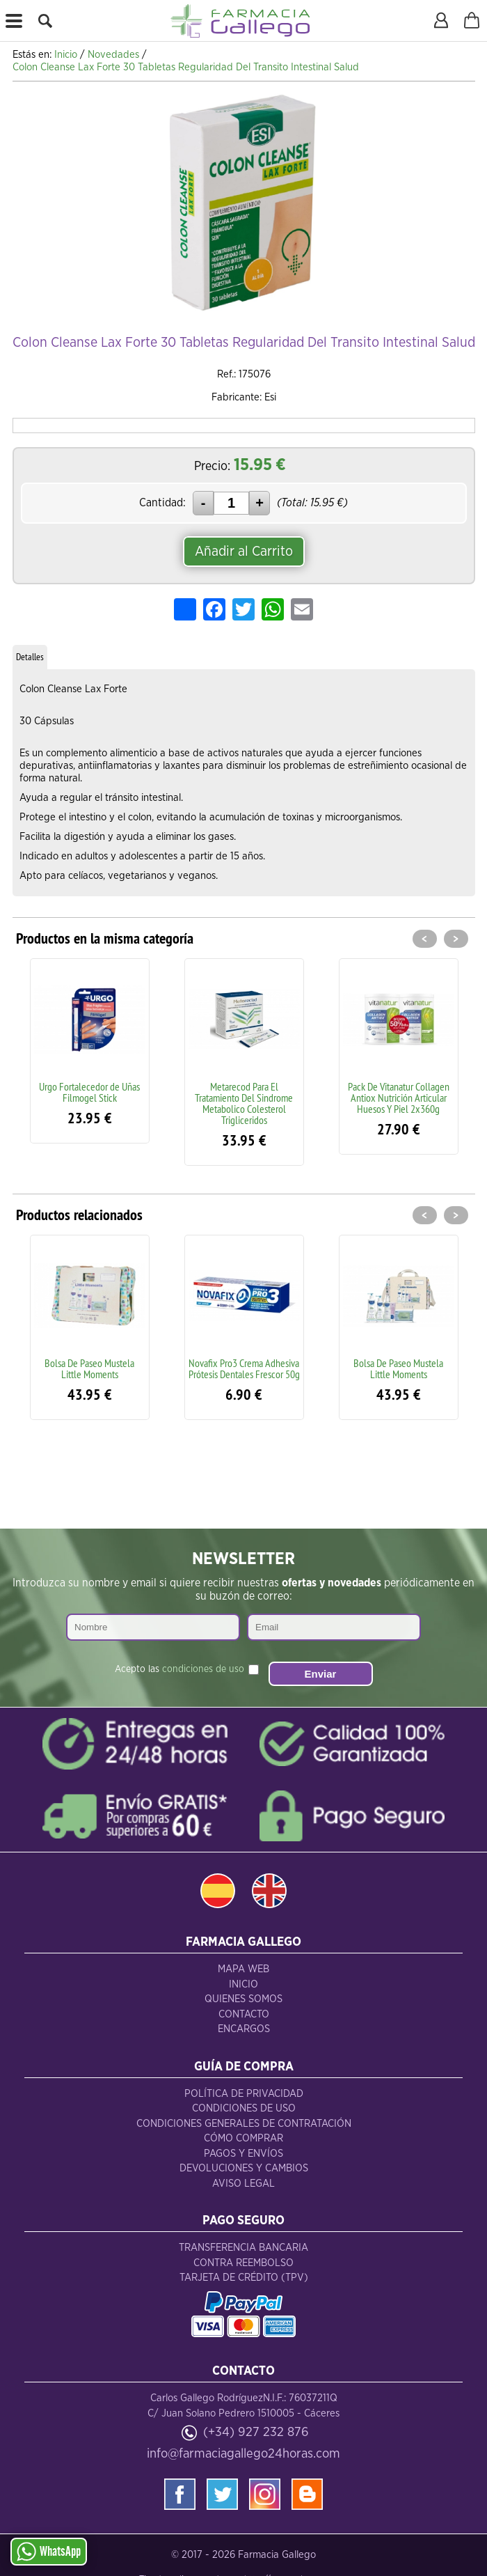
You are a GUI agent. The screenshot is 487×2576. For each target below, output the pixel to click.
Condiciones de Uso (244, 2108)
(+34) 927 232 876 (256, 2432)
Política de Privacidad (243, 2094)
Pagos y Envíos (243, 2153)
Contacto (243, 2014)
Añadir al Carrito (244, 552)
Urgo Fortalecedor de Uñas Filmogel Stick (89, 1091)
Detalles (30, 656)
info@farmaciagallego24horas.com (243, 2453)
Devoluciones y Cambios (243, 2168)
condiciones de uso (203, 1669)
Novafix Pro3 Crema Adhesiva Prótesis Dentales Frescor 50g (244, 1368)
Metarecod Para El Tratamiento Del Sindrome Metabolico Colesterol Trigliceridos (244, 1103)
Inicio (243, 1984)
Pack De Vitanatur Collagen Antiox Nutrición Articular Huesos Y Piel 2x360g (398, 1097)
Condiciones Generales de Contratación (243, 2123)
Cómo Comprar (243, 2138)
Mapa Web (243, 1969)
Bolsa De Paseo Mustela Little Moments (89, 1368)
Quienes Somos (243, 1999)
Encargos (244, 2029)
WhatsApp (49, 2551)
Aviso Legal (243, 2183)
